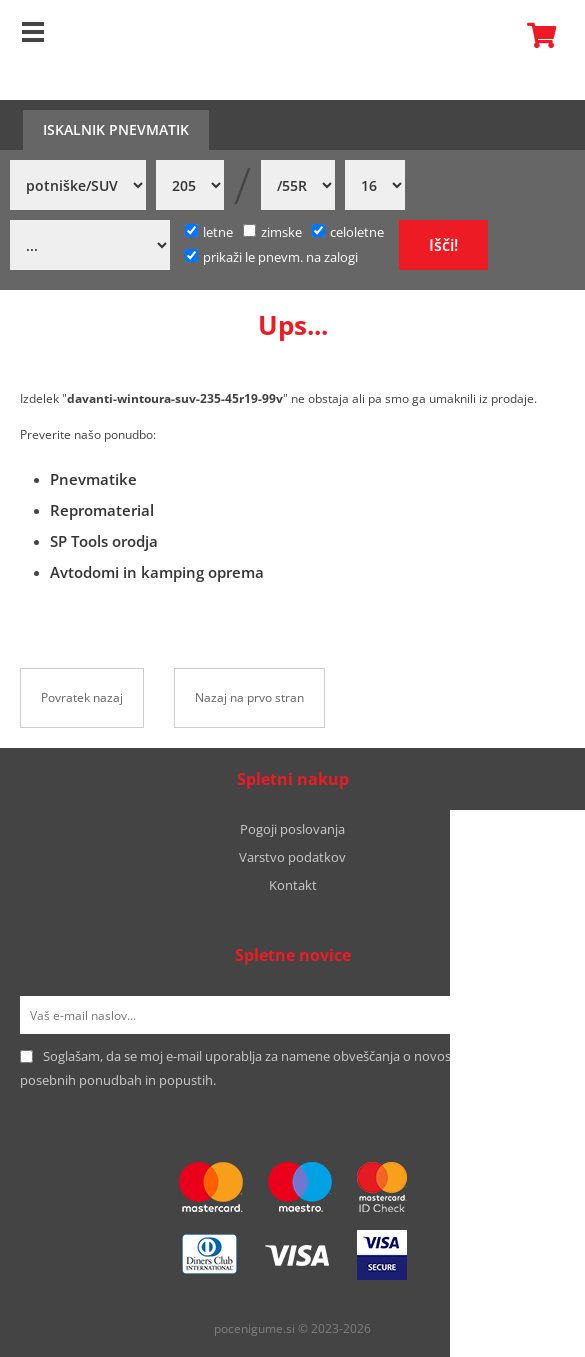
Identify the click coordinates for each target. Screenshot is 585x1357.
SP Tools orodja (104, 541)
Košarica (536, 35)
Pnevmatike (93, 479)
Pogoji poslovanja (292, 829)
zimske (272, 232)
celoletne (348, 232)
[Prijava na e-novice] (539, 1015)
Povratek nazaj (82, 697)
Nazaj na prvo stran (249, 697)
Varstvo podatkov (292, 857)
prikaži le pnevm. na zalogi (280, 257)
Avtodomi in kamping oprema (157, 572)
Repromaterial (102, 510)
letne (209, 232)
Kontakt (293, 885)
